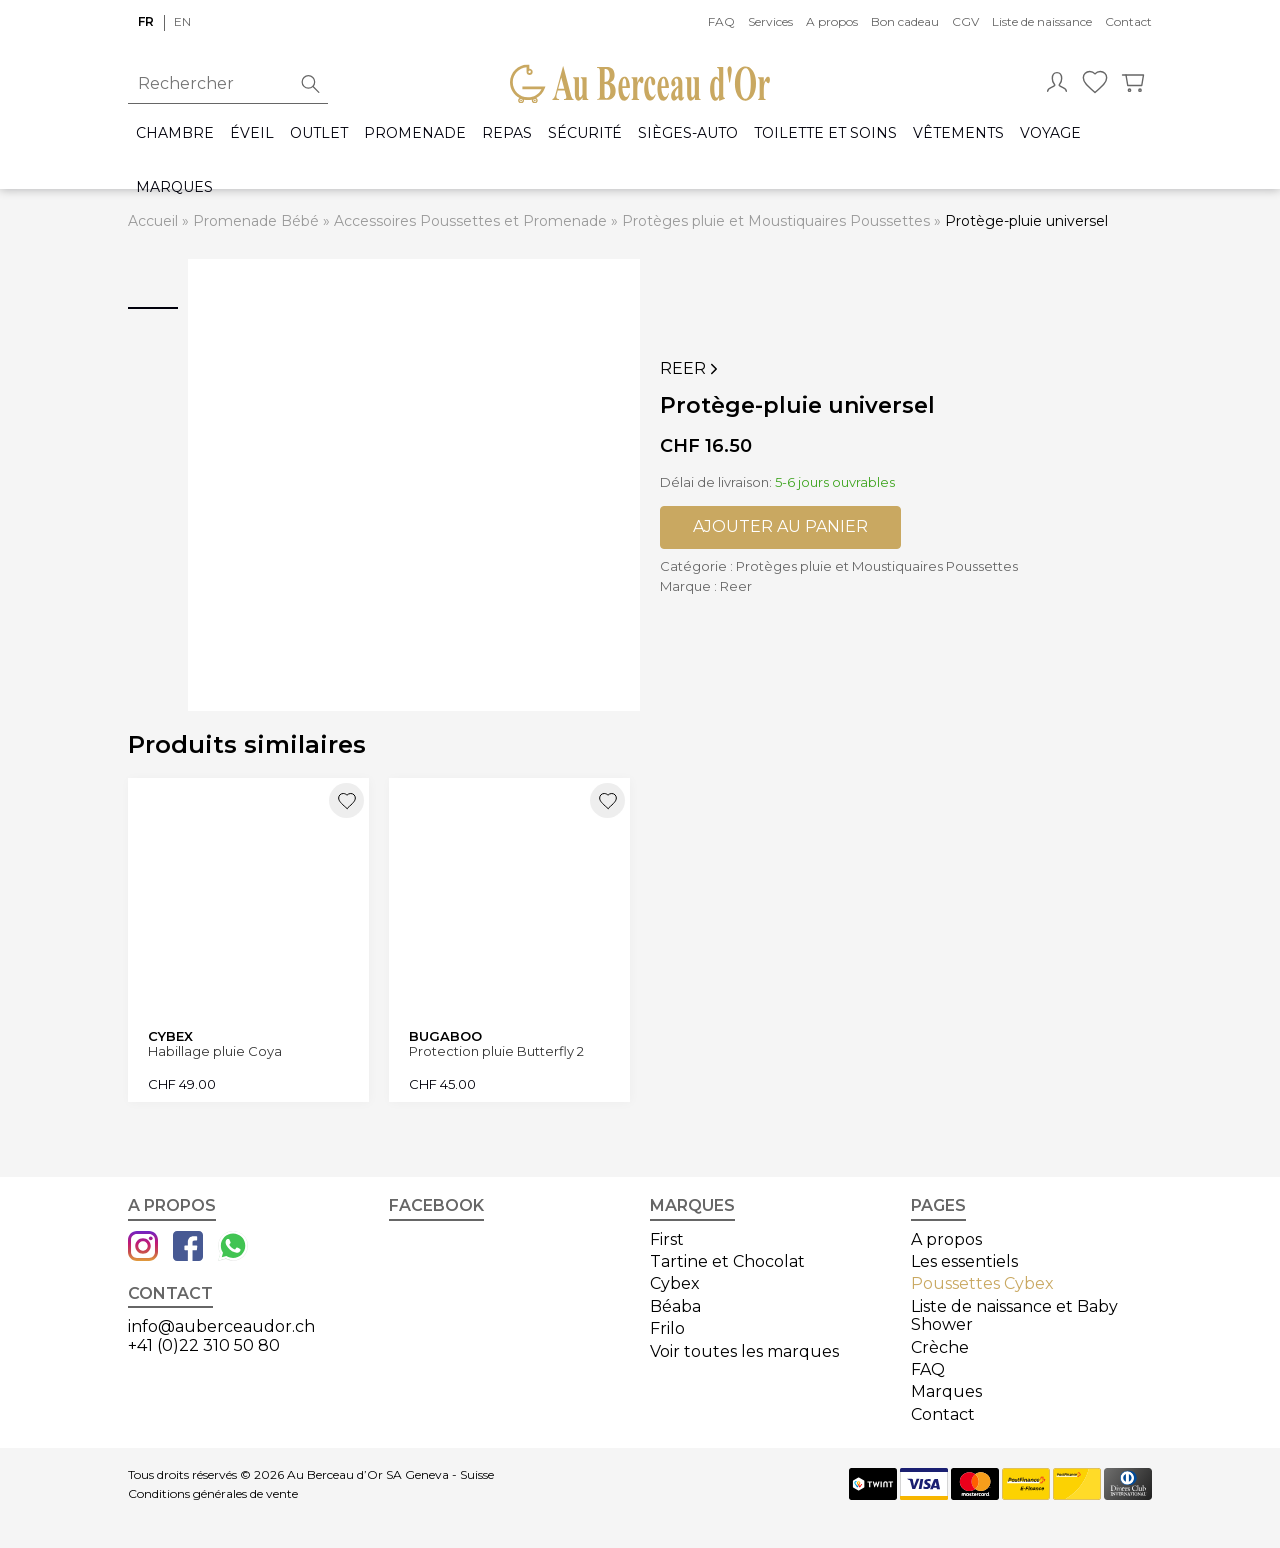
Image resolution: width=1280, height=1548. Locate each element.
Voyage (1050, 133)
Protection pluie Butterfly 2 (496, 1051)
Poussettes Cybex (982, 1283)
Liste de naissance (1042, 21)
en (182, 21)
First (667, 1239)
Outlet (319, 133)
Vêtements (958, 133)
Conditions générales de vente (213, 1494)
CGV (965, 21)
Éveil (252, 133)
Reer (691, 369)
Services (770, 21)
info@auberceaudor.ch (221, 1326)
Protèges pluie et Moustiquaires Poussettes (776, 221)
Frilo (667, 1328)
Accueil (153, 221)
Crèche (940, 1347)
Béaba (675, 1306)
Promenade (415, 133)
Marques (174, 187)
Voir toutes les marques (744, 1351)
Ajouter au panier (780, 526)
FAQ (721, 21)
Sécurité (585, 133)
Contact (1128, 21)
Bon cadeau (905, 21)
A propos (832, 21)
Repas (507, 133)
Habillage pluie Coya (215, 1051)
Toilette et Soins (825, 133)
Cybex (675, 1283)
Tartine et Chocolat (727, 1261)
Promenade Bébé (256, 221)
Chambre (175, 133)
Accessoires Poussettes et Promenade (470, 221)
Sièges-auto (688, 133)
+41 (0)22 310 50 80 (204, 1345)
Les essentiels (964, 1261)
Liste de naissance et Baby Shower (1014, 1315)
